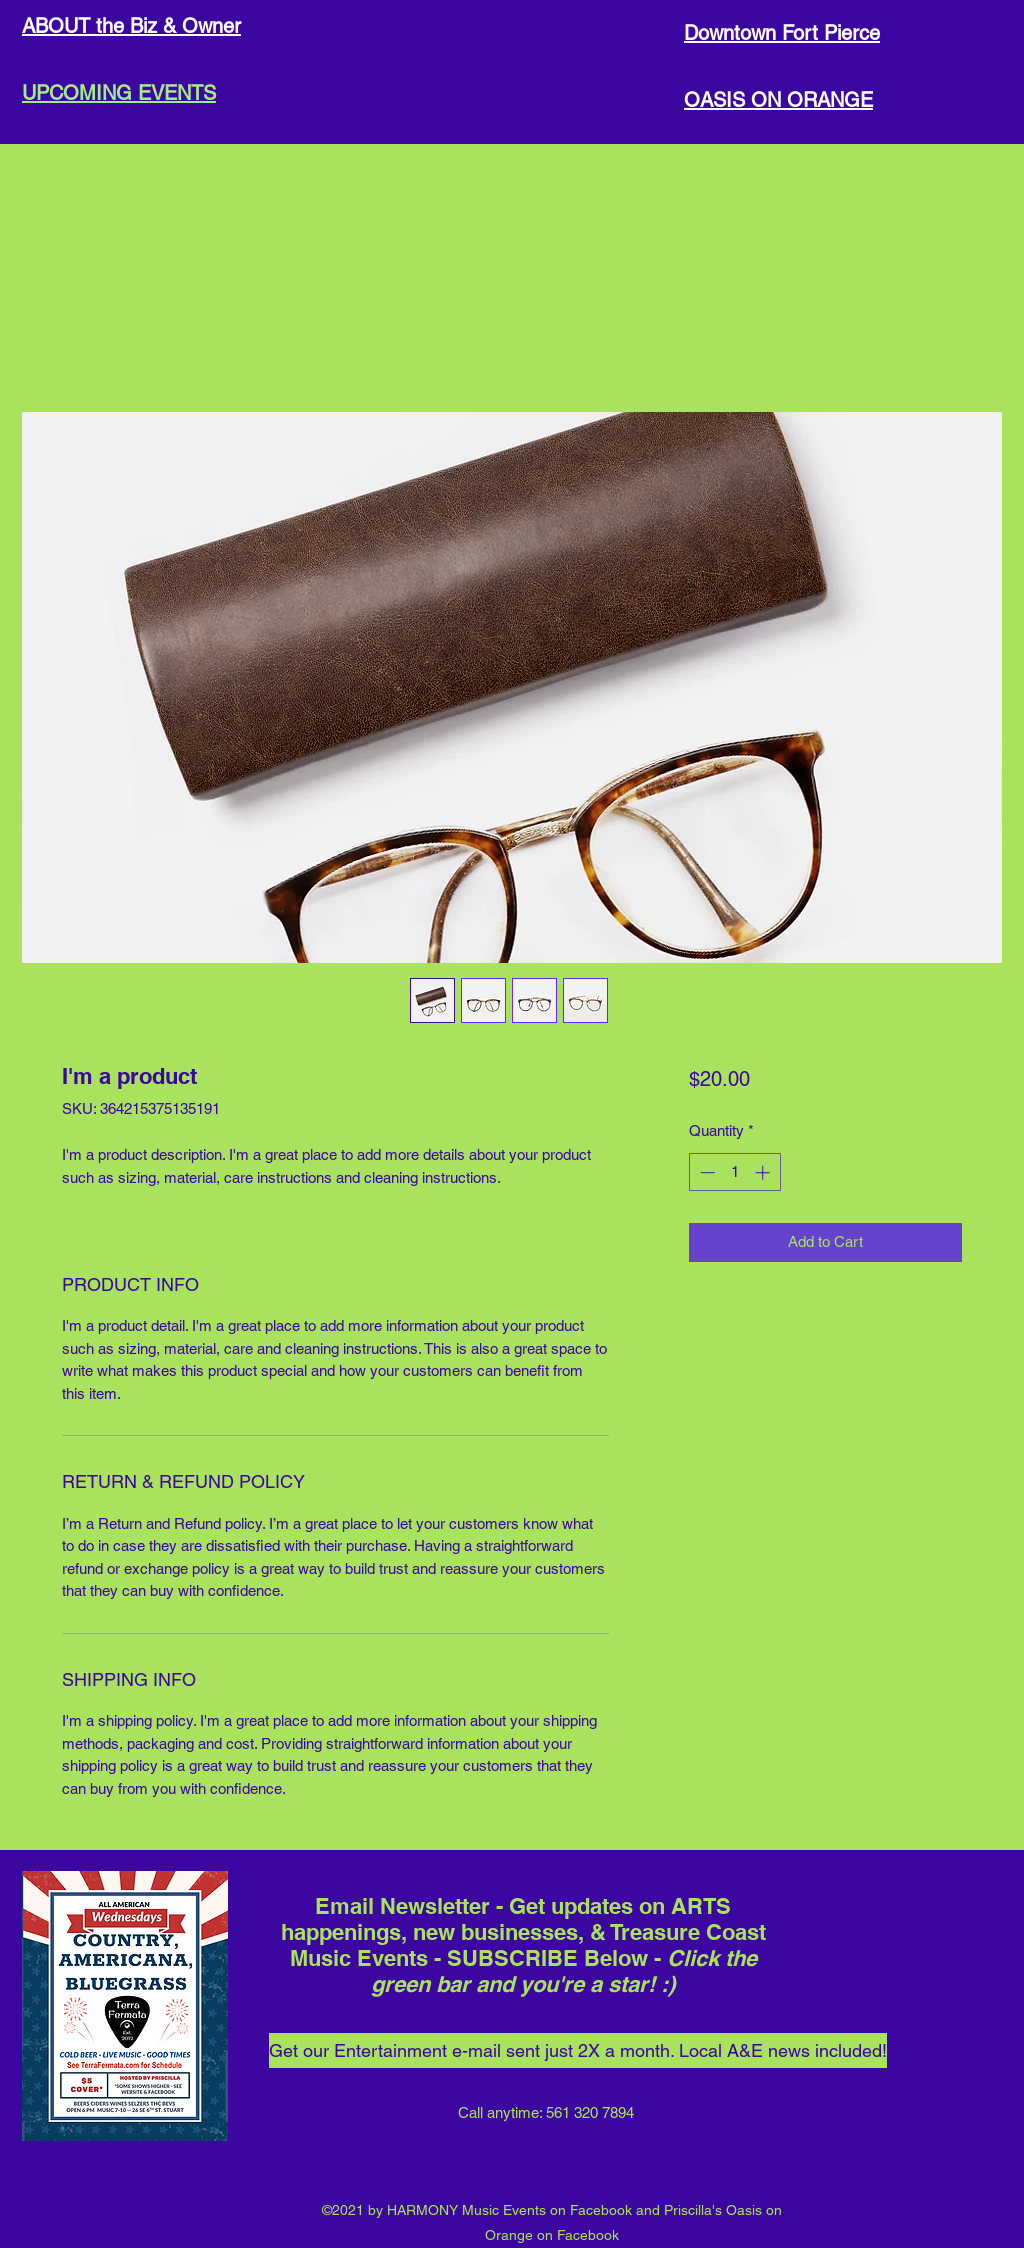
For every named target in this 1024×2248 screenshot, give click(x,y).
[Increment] (764, 1172)
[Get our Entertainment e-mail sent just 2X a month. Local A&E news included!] (578, 2050)
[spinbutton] (734, 1172)
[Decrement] (705, 1172)
